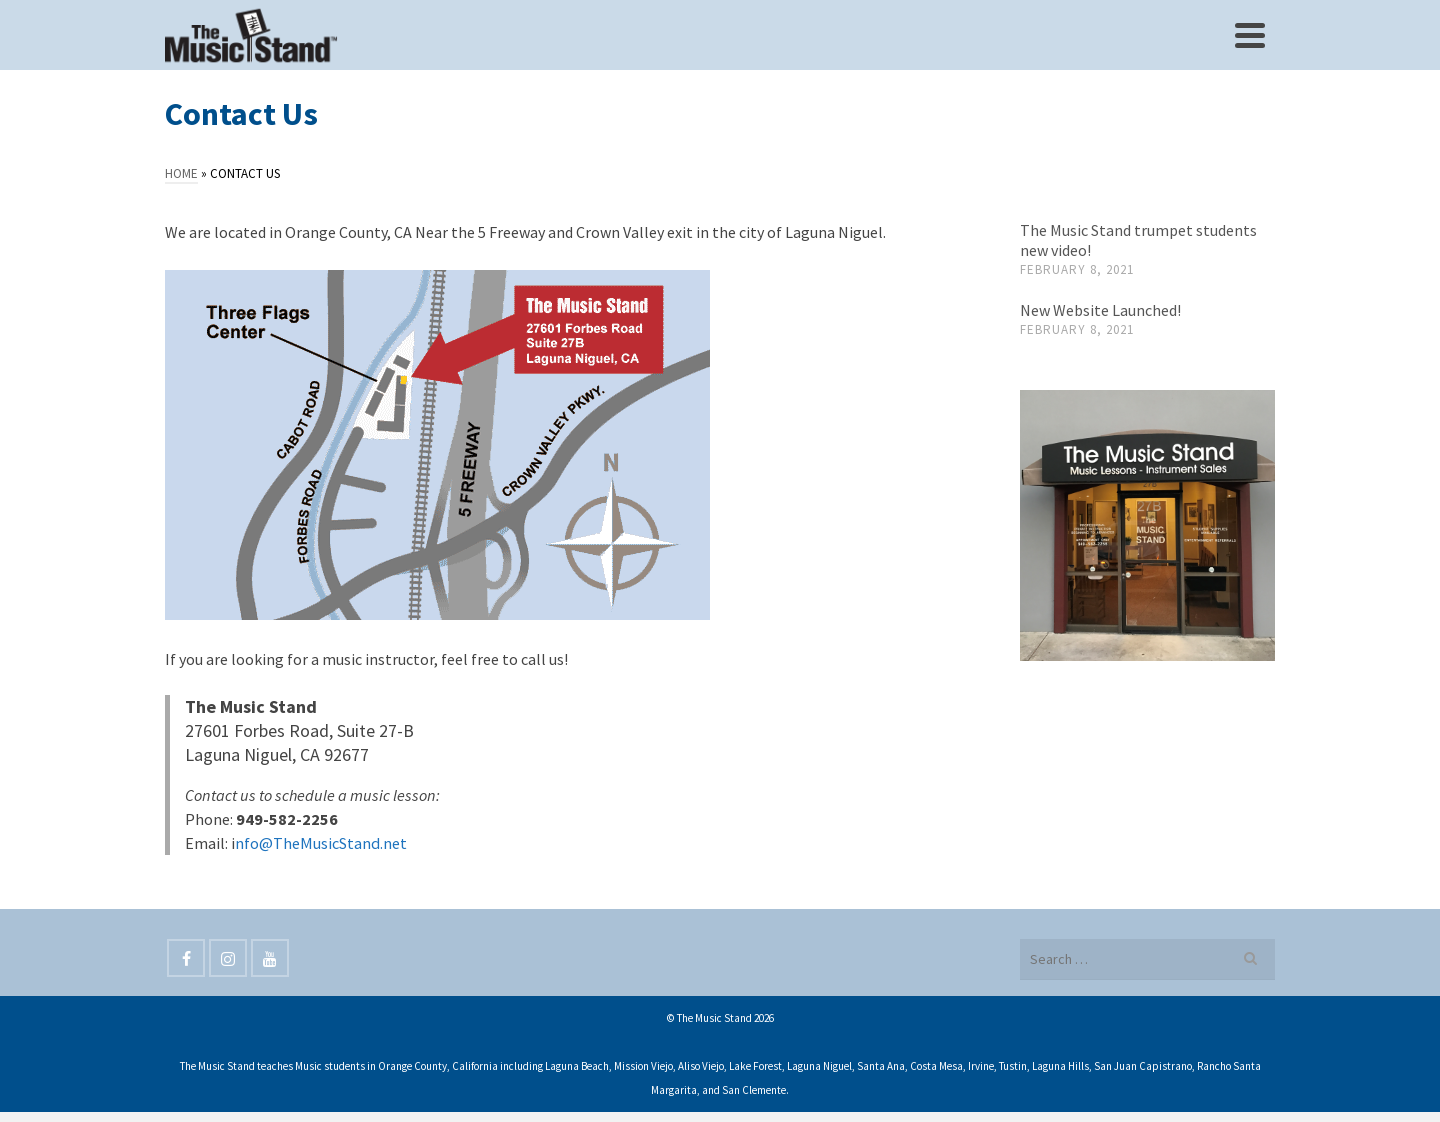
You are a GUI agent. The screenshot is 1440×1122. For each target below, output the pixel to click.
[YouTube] (270, 958)
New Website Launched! (1100, 310)
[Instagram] (228, 958)
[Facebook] (186, 958)
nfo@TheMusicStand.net (321, 843)
